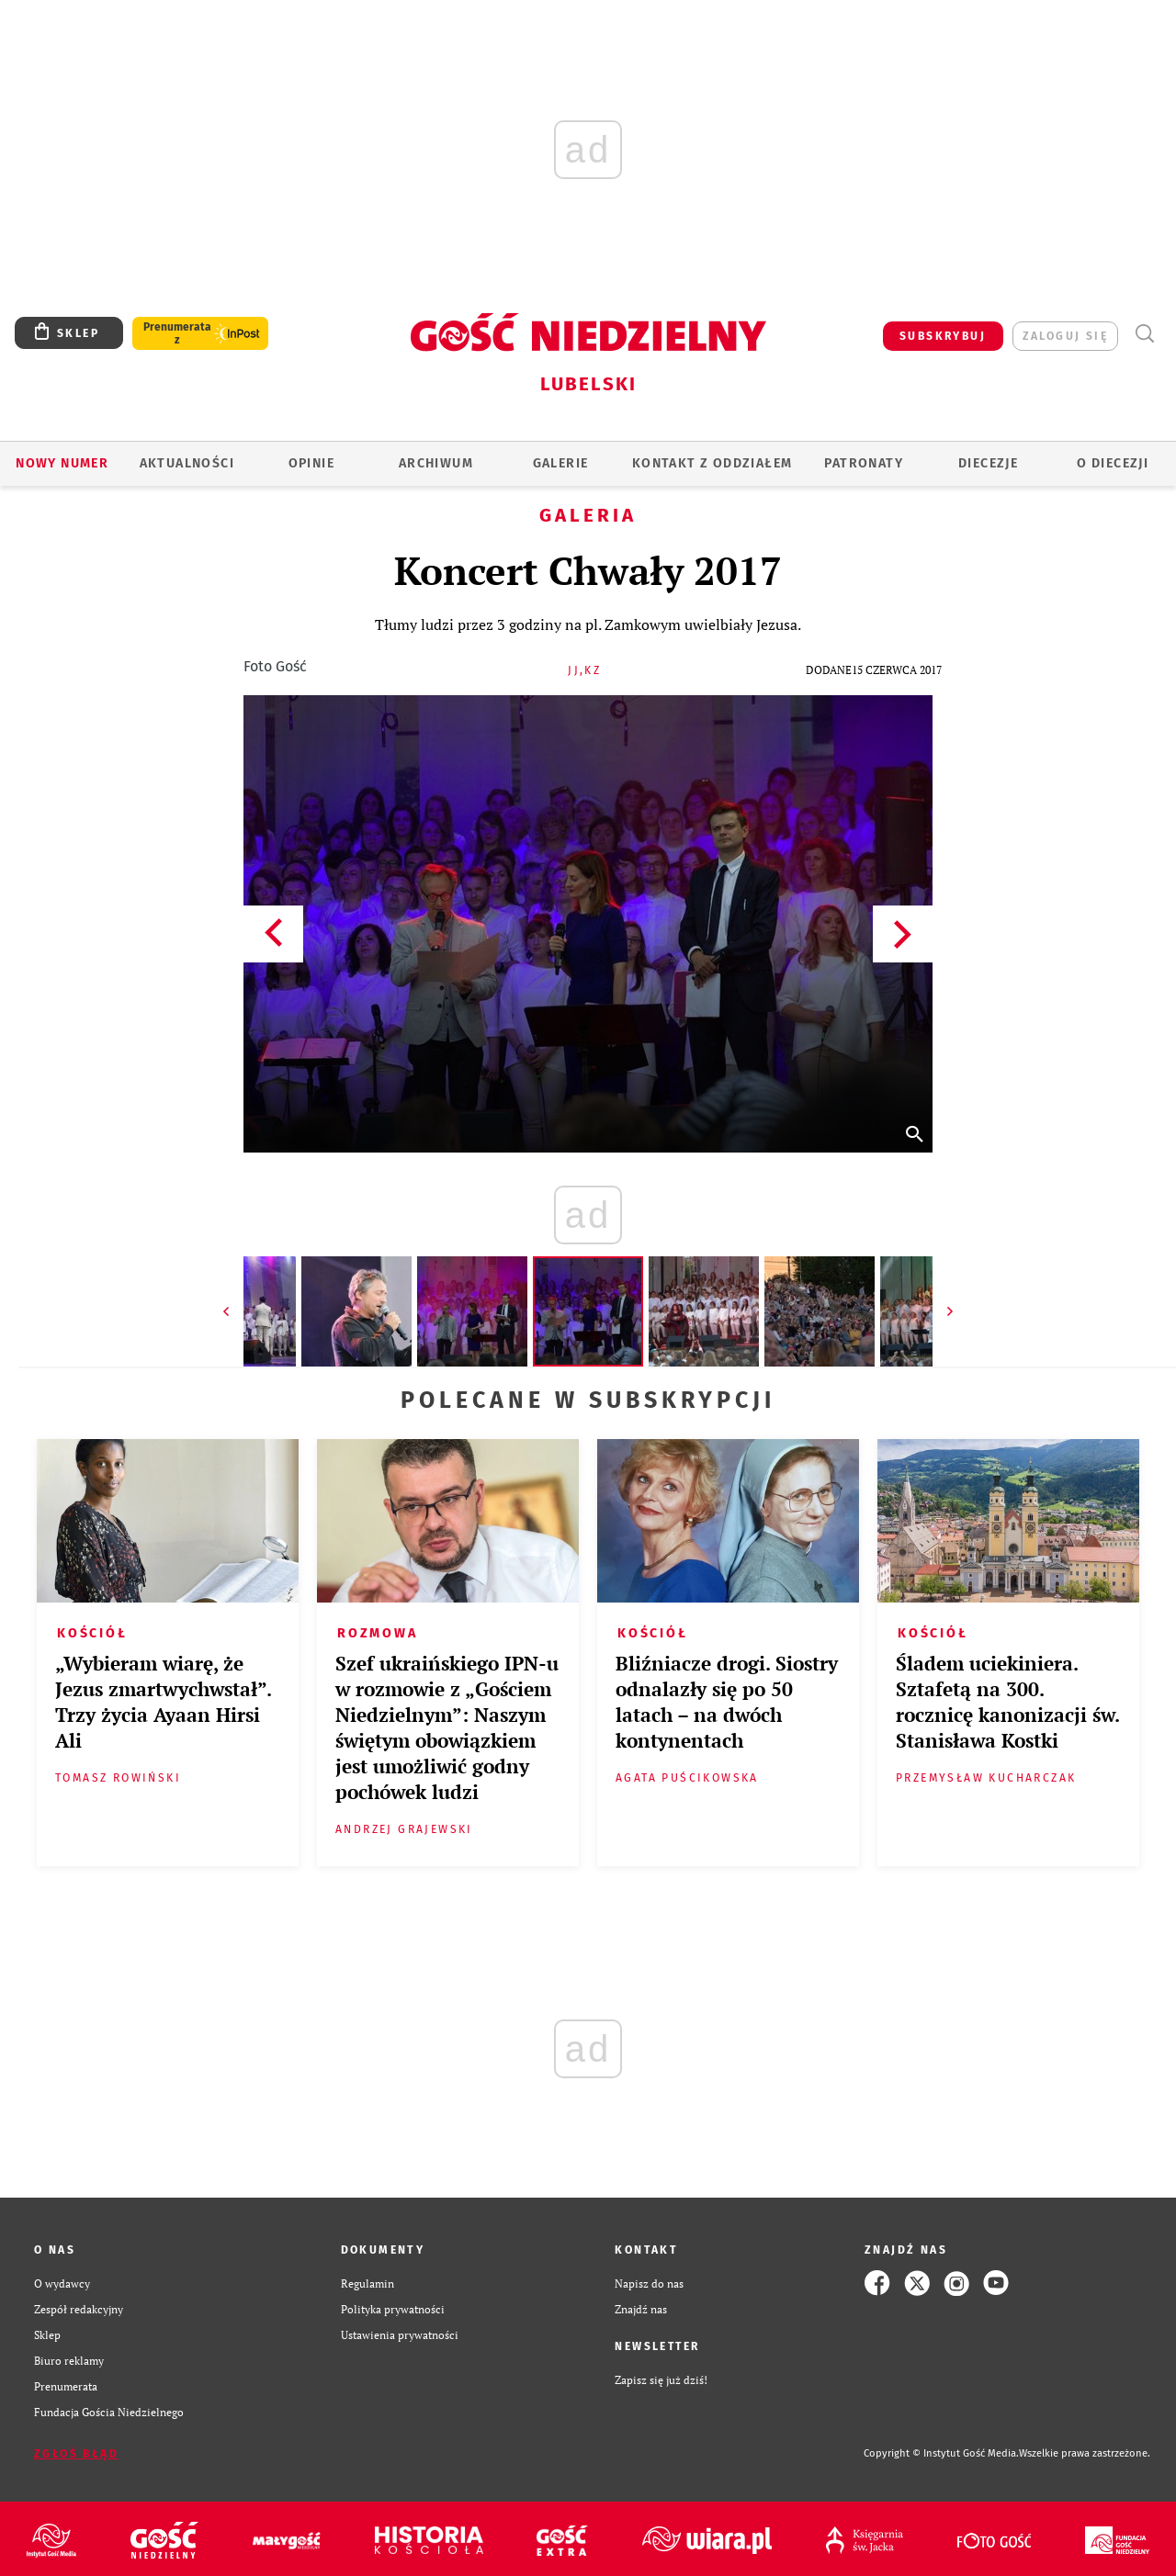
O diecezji (1112, 463)
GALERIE (561, 463)
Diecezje (988, 463)
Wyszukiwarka (1144, 334)
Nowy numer (62, 463)
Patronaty (863, 463)
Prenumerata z (177, 333)
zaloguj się (1065, 336)
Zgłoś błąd (76, 2453)
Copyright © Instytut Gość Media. (941, 2453)
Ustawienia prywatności (399, 2334)
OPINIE (311, 463)
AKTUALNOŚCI (187, 463)
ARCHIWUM (436, 463)
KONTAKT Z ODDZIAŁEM (712, 463)
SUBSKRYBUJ (942, 336)
